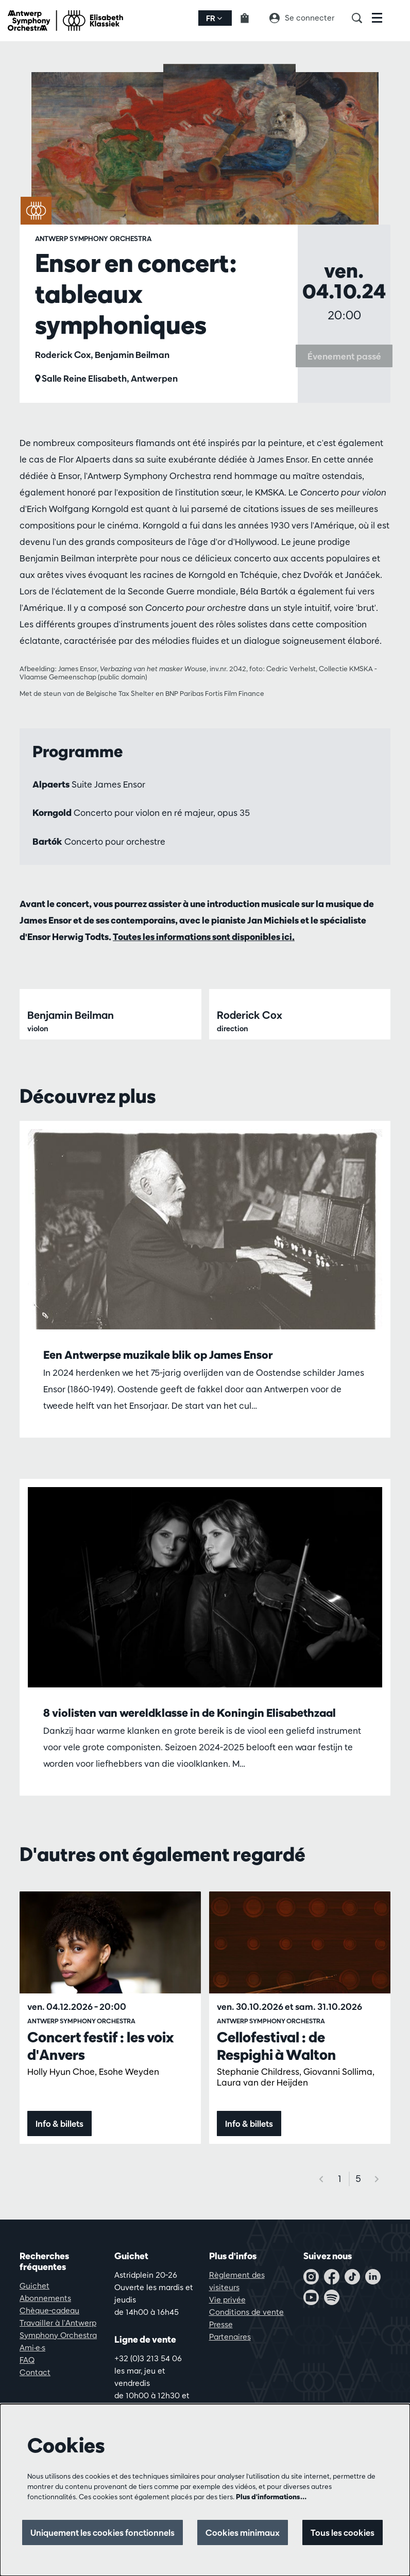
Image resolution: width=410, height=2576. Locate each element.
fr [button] (214, 18)
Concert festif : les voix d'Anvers (100, 2161)
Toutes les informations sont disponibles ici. (204, 936)
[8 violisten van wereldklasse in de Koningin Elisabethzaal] (205, 1702)
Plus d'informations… (271, 2497)
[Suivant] (377, 2294)
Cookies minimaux (240, 2532)
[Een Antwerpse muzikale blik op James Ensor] (205, 1344)
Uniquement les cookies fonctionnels (96, 2532)
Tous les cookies (341, 2532)
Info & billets (60, 2238)
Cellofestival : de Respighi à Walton (276, 2161)
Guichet (34, 2401)
